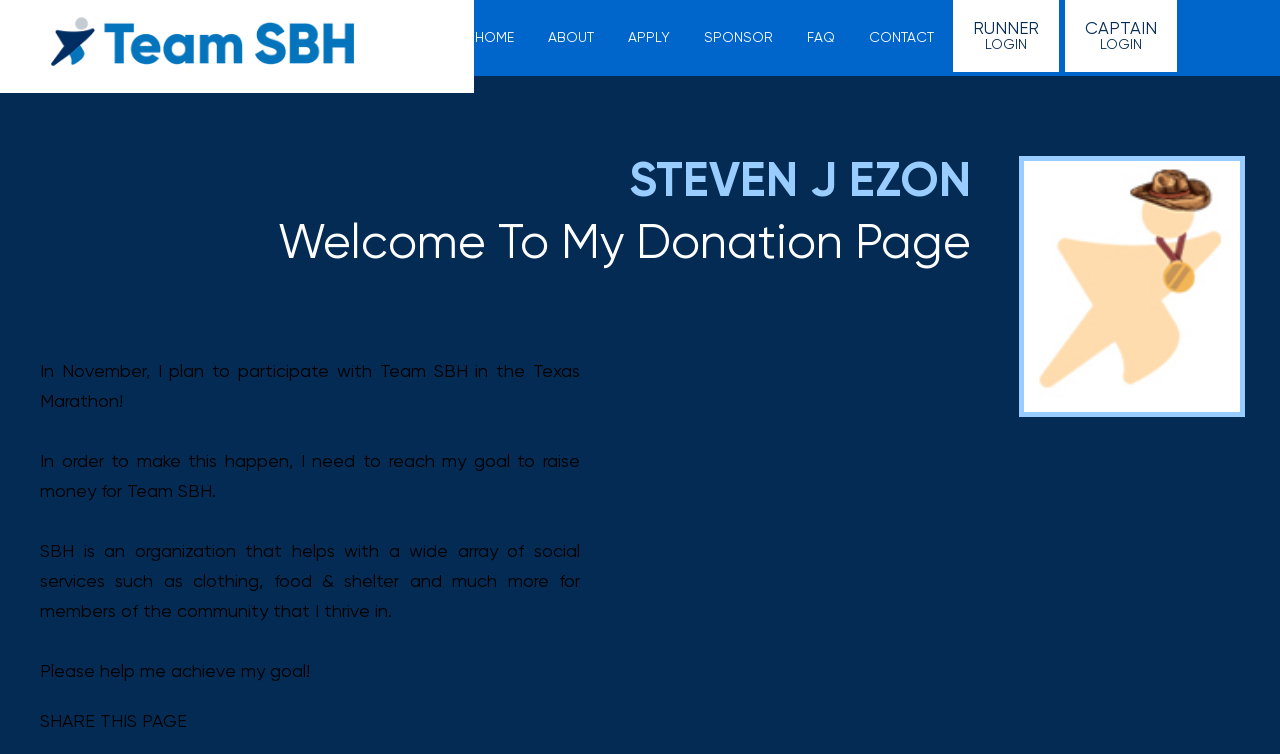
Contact (901, 37)
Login (1006, 35)
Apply (649, 37)
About (571, 37)
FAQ (821, 37)
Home (494, 37)
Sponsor (738, 37)
